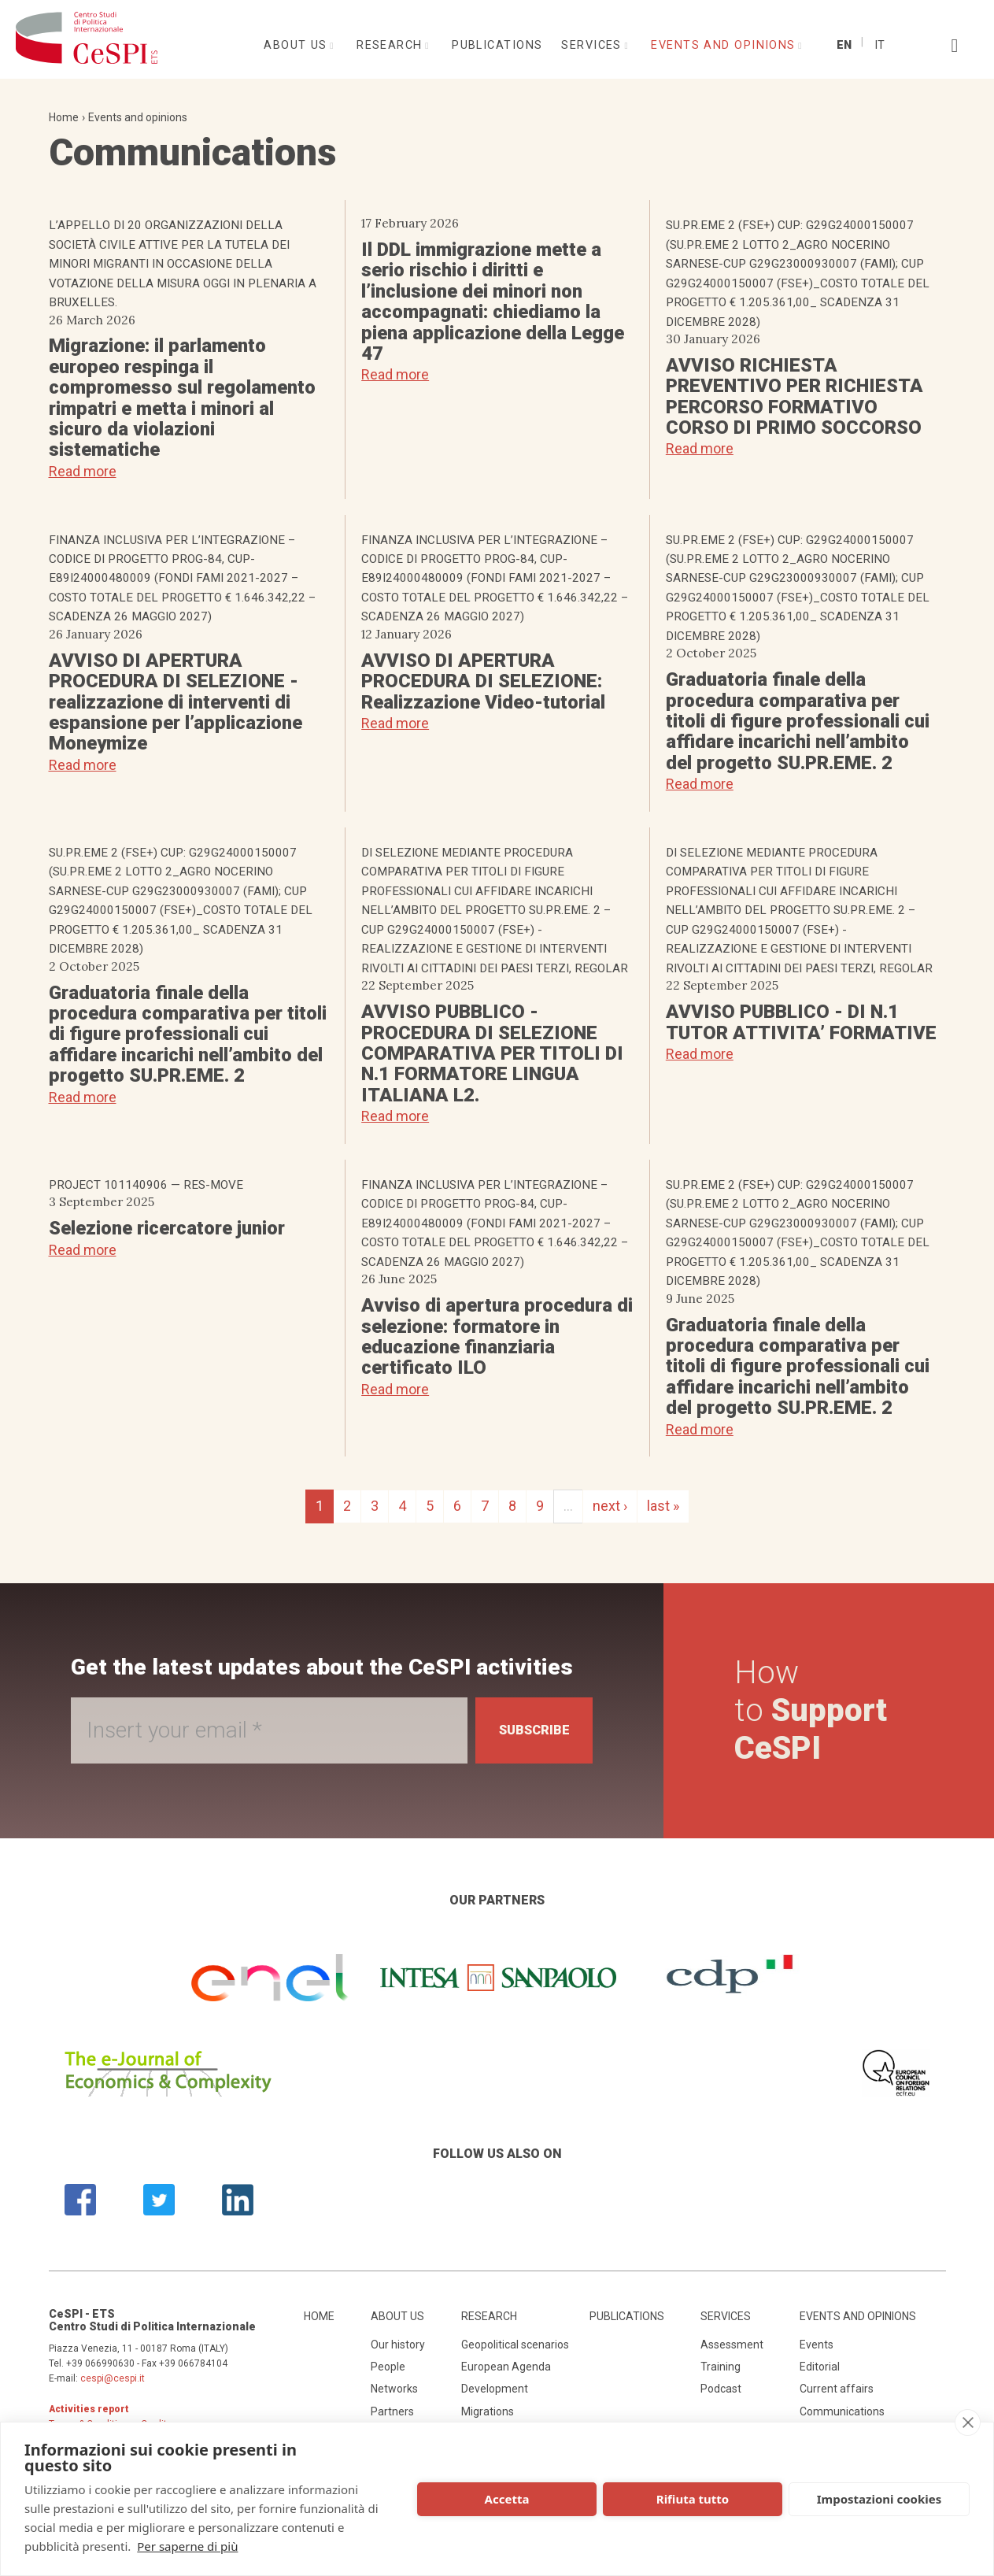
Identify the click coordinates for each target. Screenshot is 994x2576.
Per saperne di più (187, 2546)
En (844, 45)
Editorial (820, 2366)
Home (64, 117)
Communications (842, 2411)
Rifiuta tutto (692, 2499)
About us (297, 45)
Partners (392, 2411)
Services (593, 45)
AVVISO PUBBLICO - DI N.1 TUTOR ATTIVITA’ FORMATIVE (801, 1022)
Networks (394, 2388)
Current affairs (837, 2388)
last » (663, 1505)
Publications (497, 45)
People (388, 2366)
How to (814, 1710)
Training (720, 2366)
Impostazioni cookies (879, 2499)
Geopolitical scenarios (515, 2344)
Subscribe (525, 1730)
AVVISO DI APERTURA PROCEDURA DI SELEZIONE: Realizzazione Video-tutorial (483, 681)
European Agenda (506, 2366)
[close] (968, 2422)
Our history (398, 2344)
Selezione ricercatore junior (167, 1228)
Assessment (731, 2344)
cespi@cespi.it (112, 2378)
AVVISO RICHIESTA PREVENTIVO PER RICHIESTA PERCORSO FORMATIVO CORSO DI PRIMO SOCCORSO (794, 396)
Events (816, 2344)
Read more (82, 471)
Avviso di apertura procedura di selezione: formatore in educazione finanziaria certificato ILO (497, 1336)
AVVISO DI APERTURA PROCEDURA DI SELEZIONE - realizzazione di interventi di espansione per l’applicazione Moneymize (175, 702)
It (879, 45)
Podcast (720, 2388)
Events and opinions (725, 45)
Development (494, 2388)
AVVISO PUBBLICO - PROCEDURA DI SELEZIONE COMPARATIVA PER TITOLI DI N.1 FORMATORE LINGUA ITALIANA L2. (492, 1053)
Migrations (487, 2411)
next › (610, 1505)
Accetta (507, 2499)
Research (392, 45)
